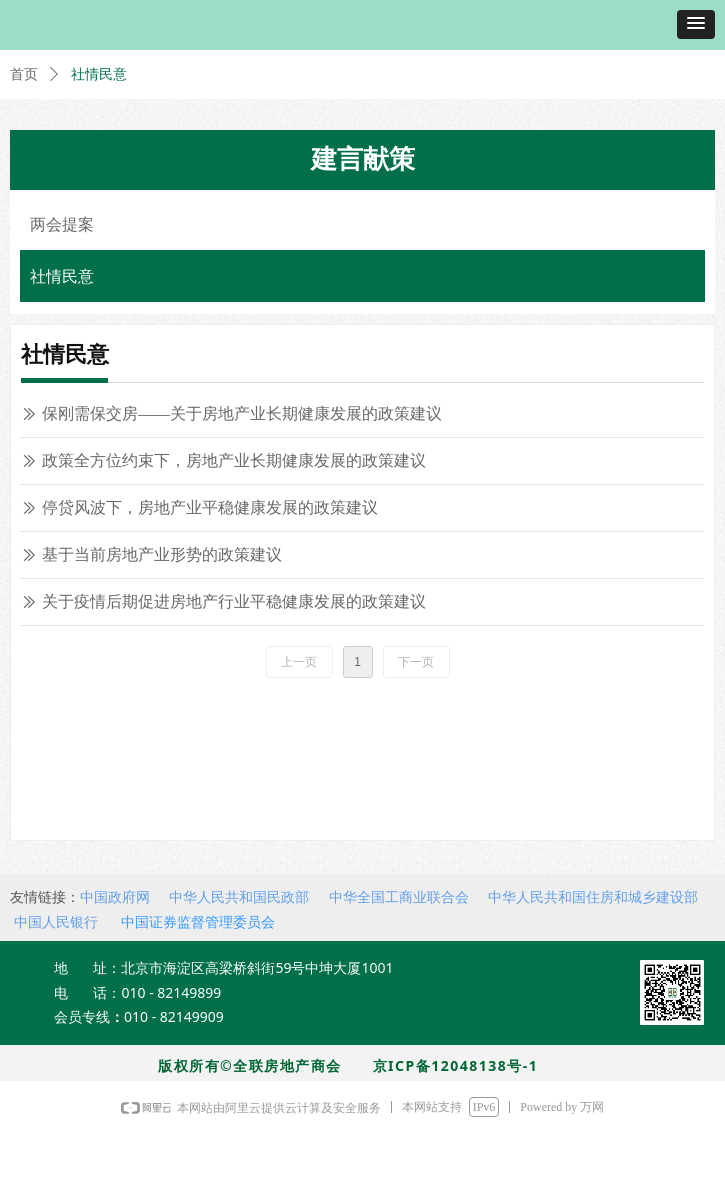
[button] (696, 24)
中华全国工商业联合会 (399, 897)
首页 (24, 74)
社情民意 (99, 74)
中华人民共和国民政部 (239, 897)
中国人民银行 (56, 922)
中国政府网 (115, 897)
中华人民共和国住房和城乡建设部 (593, 897)
